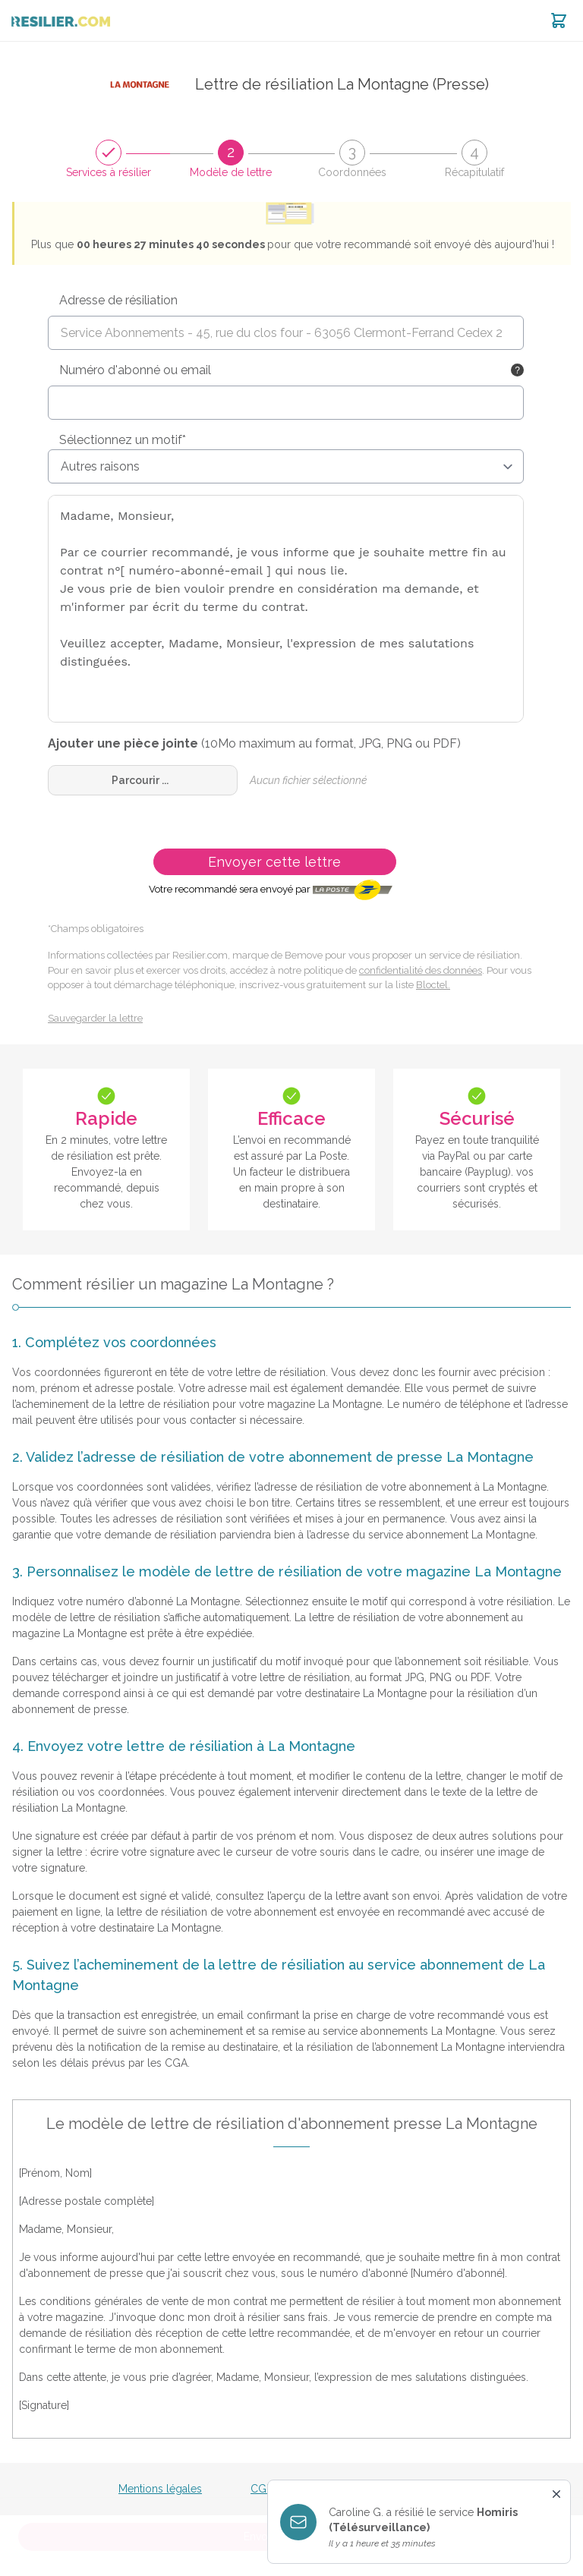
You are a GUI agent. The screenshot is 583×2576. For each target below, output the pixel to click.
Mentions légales (160, 2489)
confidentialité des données (420, 970)
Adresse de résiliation (118, 300)
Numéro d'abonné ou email (135, 370)
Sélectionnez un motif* (122, 440)
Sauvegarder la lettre (95, 1018)
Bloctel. (433, 984)
